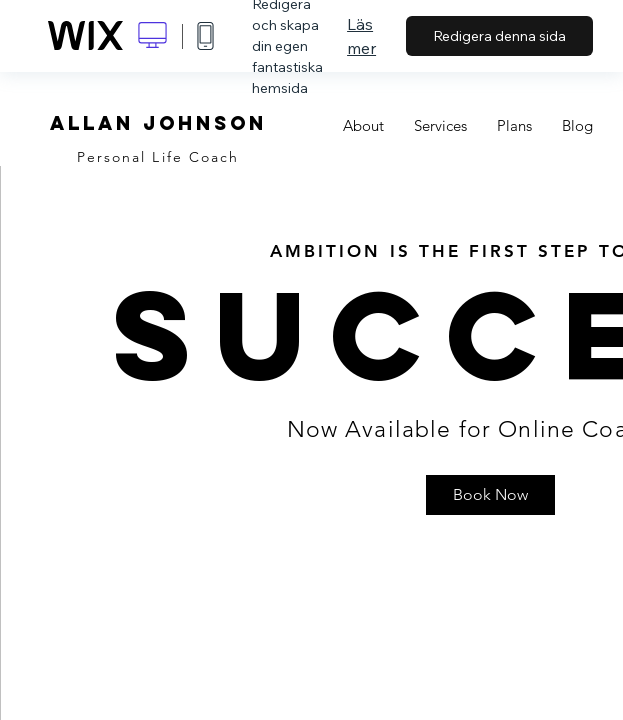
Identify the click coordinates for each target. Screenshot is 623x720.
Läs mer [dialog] (361, 36)
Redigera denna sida (499, 36)
